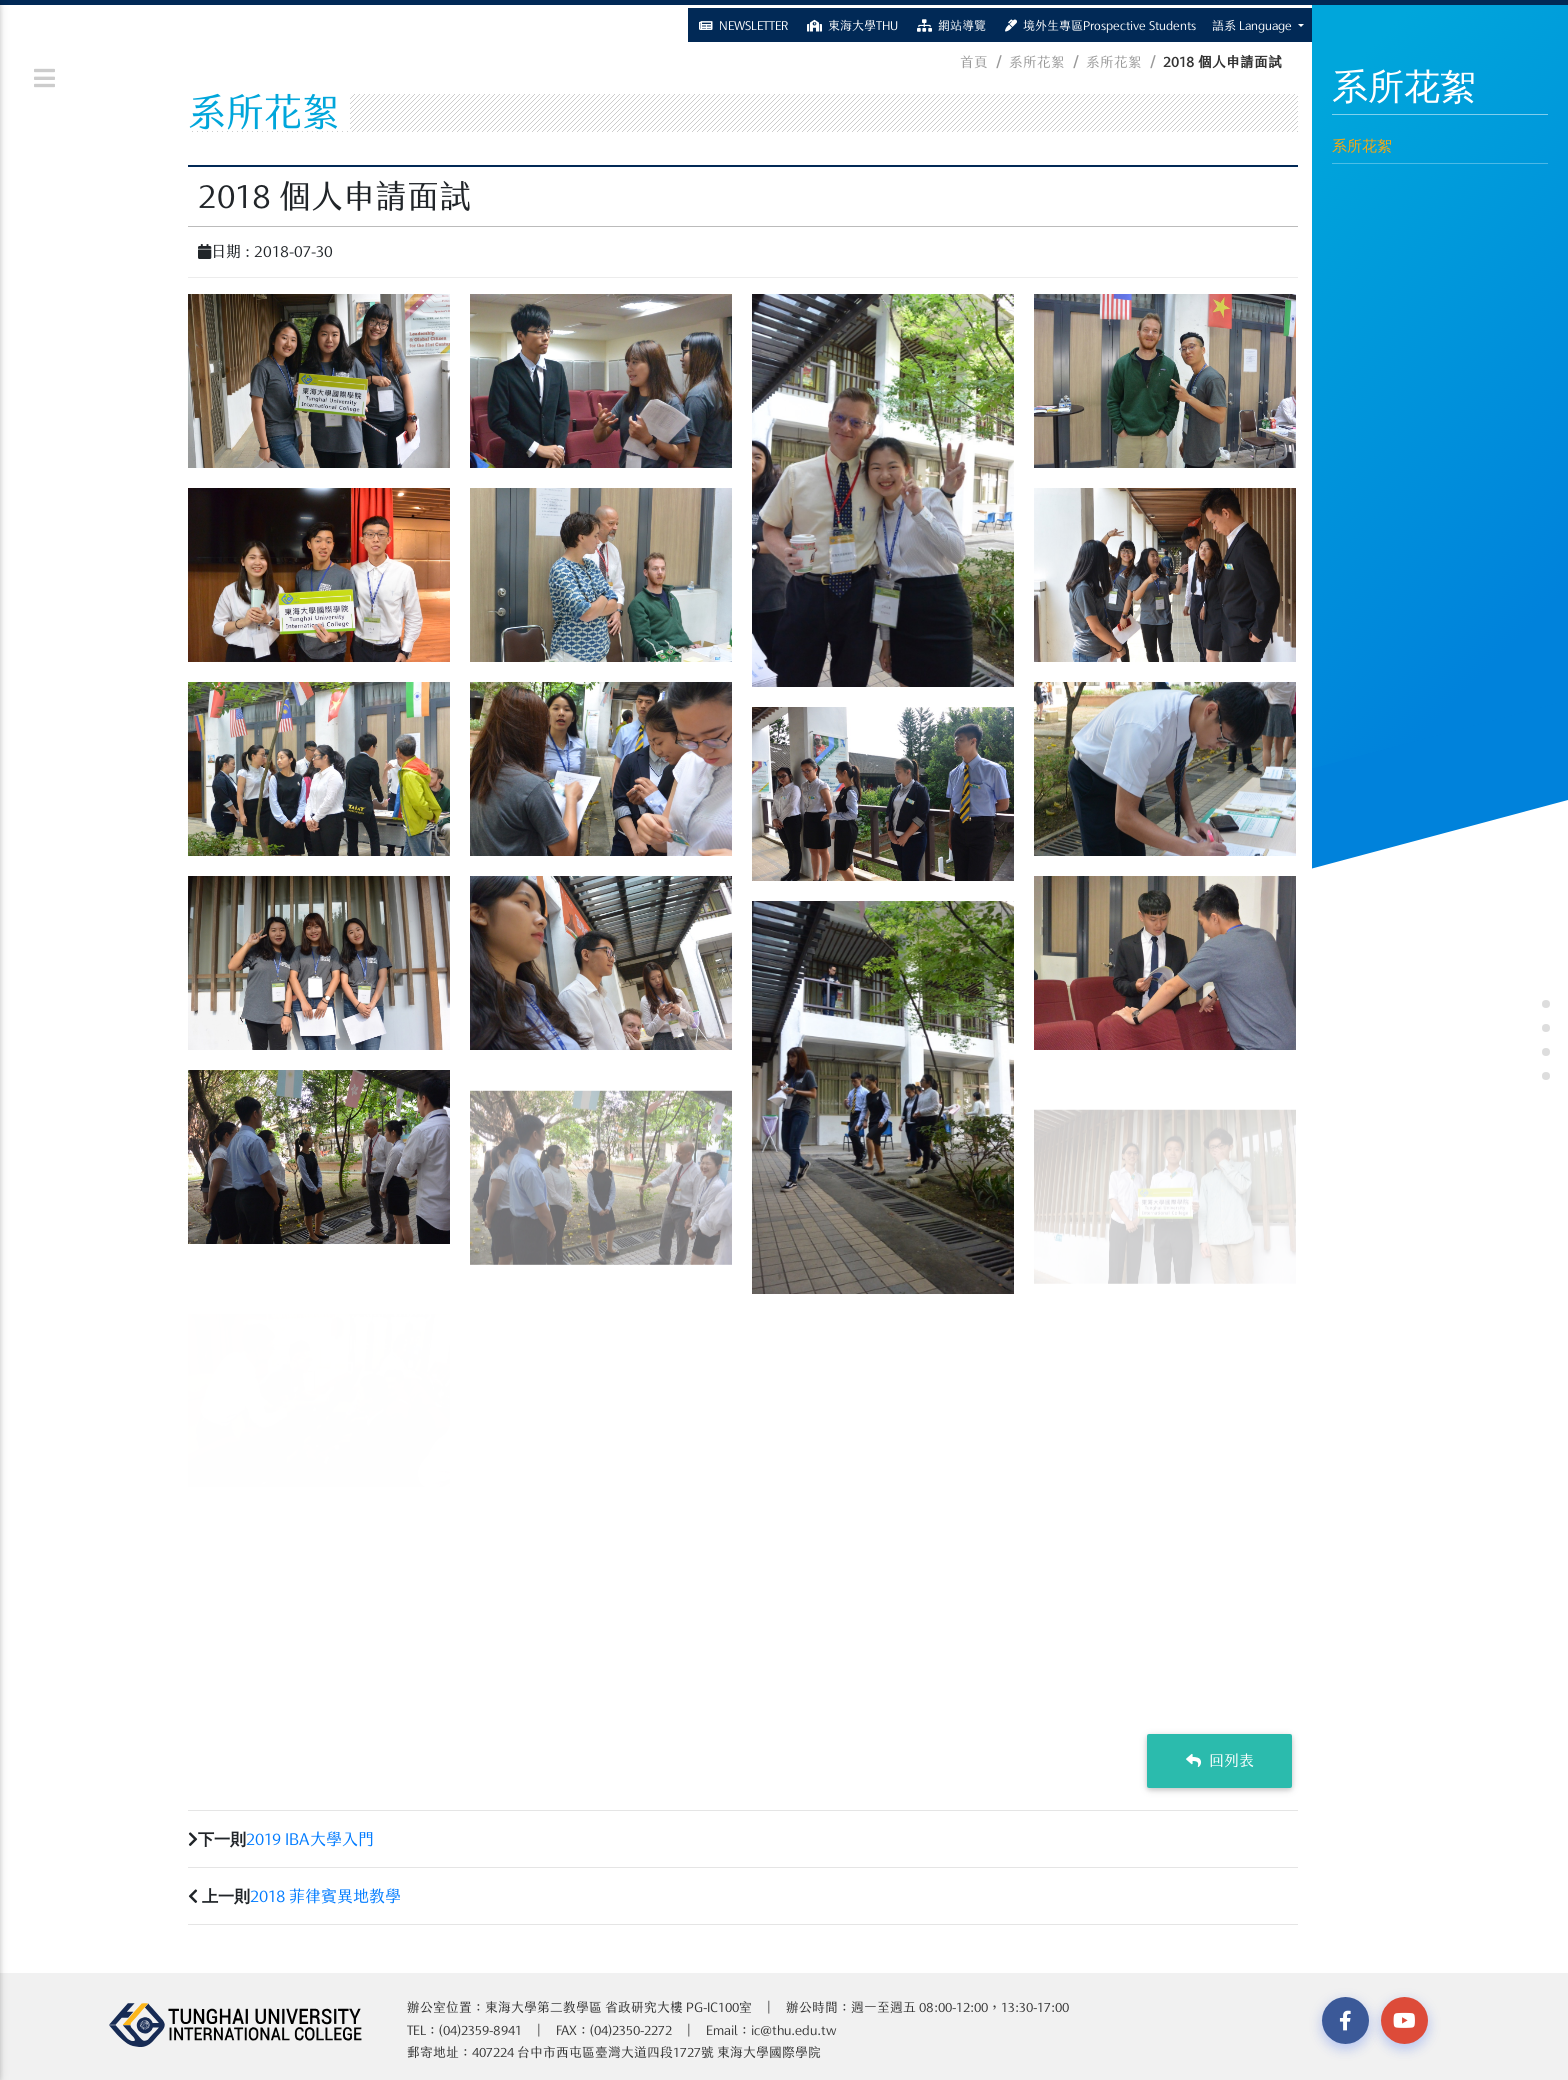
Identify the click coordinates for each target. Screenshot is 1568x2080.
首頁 (974, 62)
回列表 (1220, 1760)
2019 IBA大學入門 (310, 1839)
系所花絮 (1362, 145)
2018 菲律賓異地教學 (325, 1896)
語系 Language (1253, 22)
